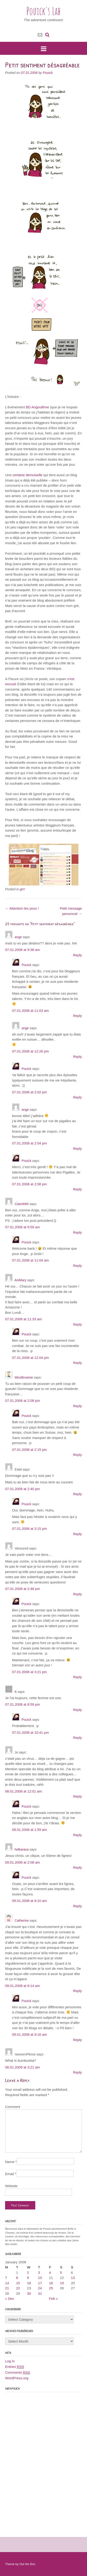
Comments (17, 2372)
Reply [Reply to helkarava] (77, 1867)
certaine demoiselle (27, 475)
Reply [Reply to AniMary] (77, 1324)
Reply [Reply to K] (77, 1710)
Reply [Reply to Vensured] (77, 1594)
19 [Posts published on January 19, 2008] (62, 2283)
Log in (10, 2361)
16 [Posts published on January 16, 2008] (29, 2283)
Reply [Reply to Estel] (77, 1494)
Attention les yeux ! (22, 908)
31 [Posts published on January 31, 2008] (40, 2293)
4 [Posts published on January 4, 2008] (50, 2272)
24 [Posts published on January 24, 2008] (40, 2288)
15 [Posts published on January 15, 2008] (18, 2283)
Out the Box (27, 2564)
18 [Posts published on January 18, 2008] (51, 2283)
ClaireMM (22, 1204)
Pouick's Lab (43, 10)
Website (11, 2186)
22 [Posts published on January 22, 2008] (18, 2288)
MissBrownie (24, 1377)
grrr (22, 889)
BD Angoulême (37, 407)
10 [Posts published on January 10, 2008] (40, 2278)
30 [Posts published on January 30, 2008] (29, 2293)
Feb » (53, 2299)
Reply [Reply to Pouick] (77, 1016)
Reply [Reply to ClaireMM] (77, 1232)
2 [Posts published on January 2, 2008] (28, 2272)
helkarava (22, 1849)
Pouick (48, 73)
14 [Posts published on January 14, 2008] (7, 2283)
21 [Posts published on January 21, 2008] (7, 2288)
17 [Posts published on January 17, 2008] (40, 2283)
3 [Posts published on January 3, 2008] (39, 2272)
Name (11, 2162)
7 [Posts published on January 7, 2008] (6, 2278)
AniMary (20, 1280)
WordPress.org (16, 2378)
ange (18, 937)
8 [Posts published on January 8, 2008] (17, 2278)
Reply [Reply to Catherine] (77, 1991)
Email (10, 2174)
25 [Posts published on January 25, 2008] (51, 2288)
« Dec (9, 2299)
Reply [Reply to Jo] (77, 1796)
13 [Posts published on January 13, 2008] (73, 2278)
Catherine (22, 1920)
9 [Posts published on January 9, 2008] (28, 2278)
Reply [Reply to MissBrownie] (77, 1406)
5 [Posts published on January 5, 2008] (61, 2272)
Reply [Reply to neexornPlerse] (77, 2072)
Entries (14, 2367)
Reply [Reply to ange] (77, 955)
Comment (12, 2107)
